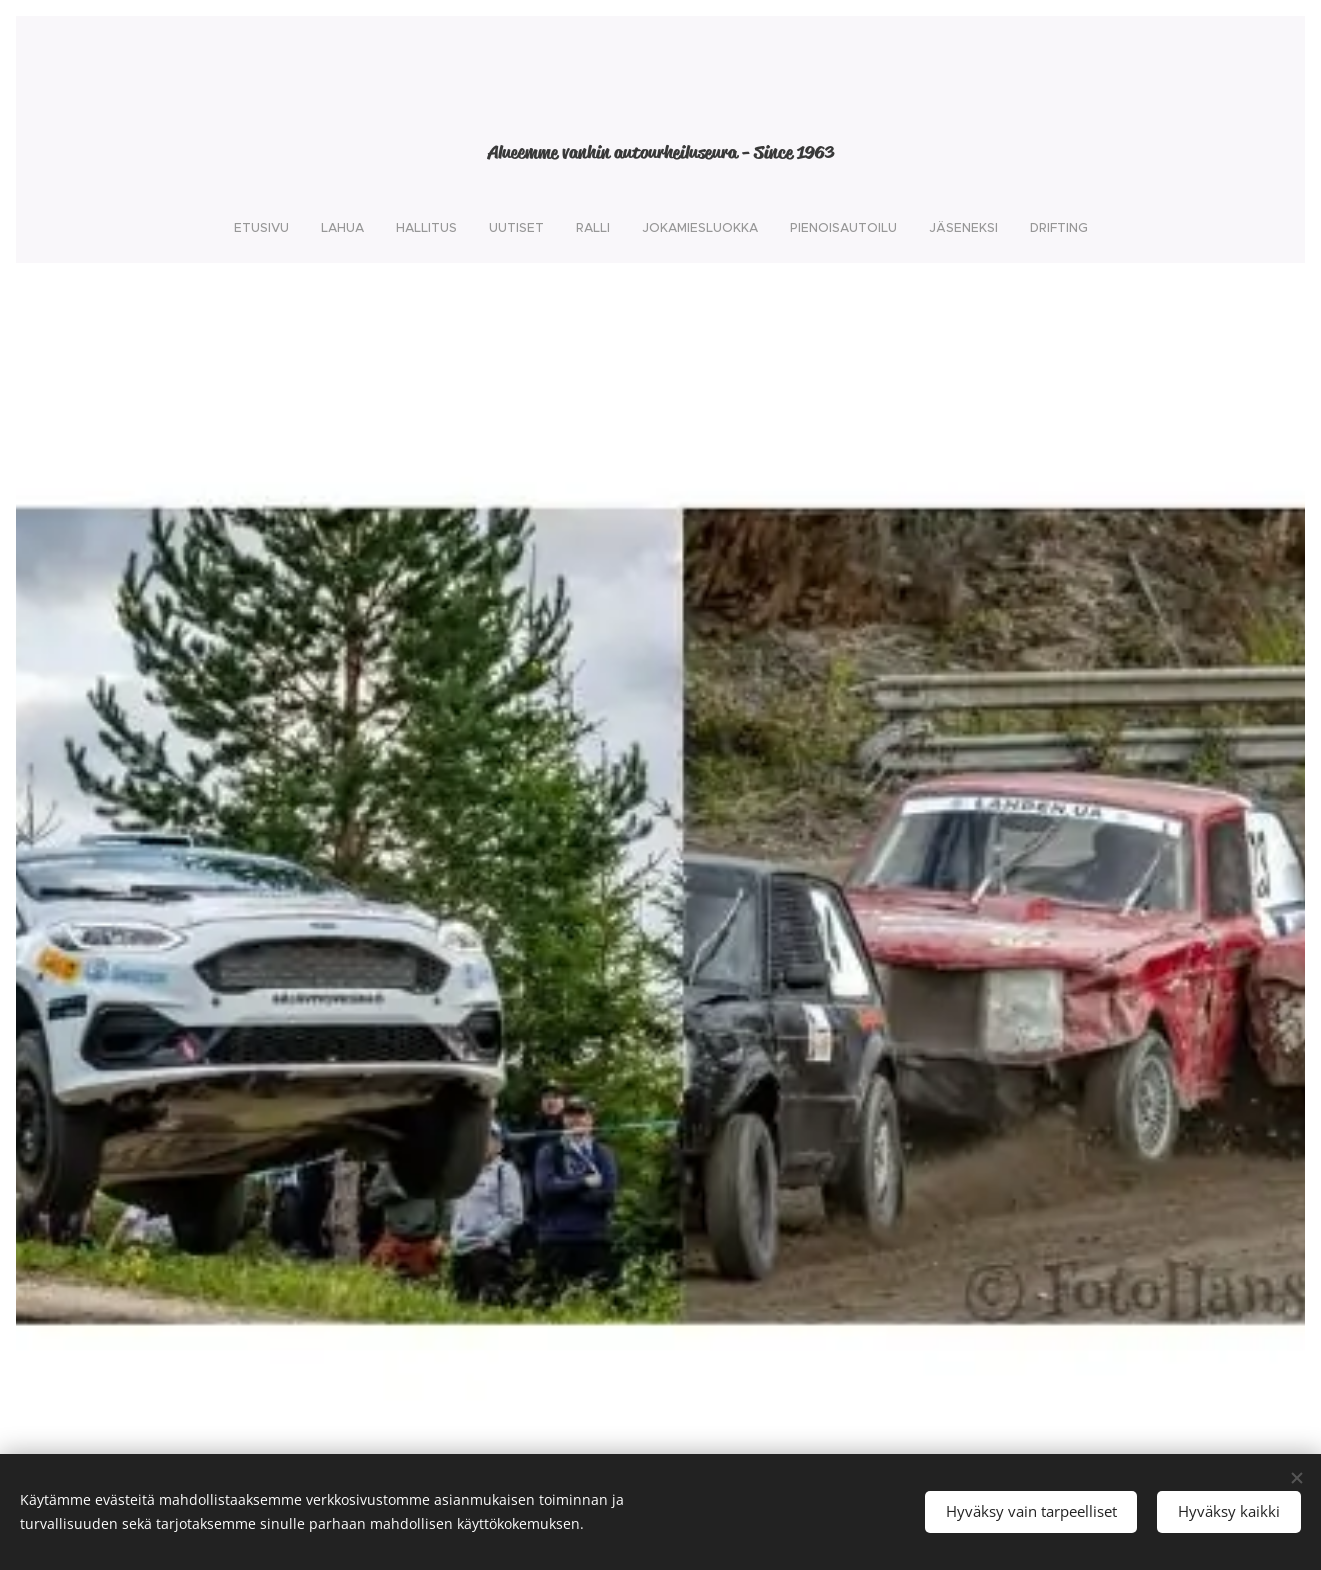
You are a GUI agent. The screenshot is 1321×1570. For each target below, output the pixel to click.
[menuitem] (541, 228)
